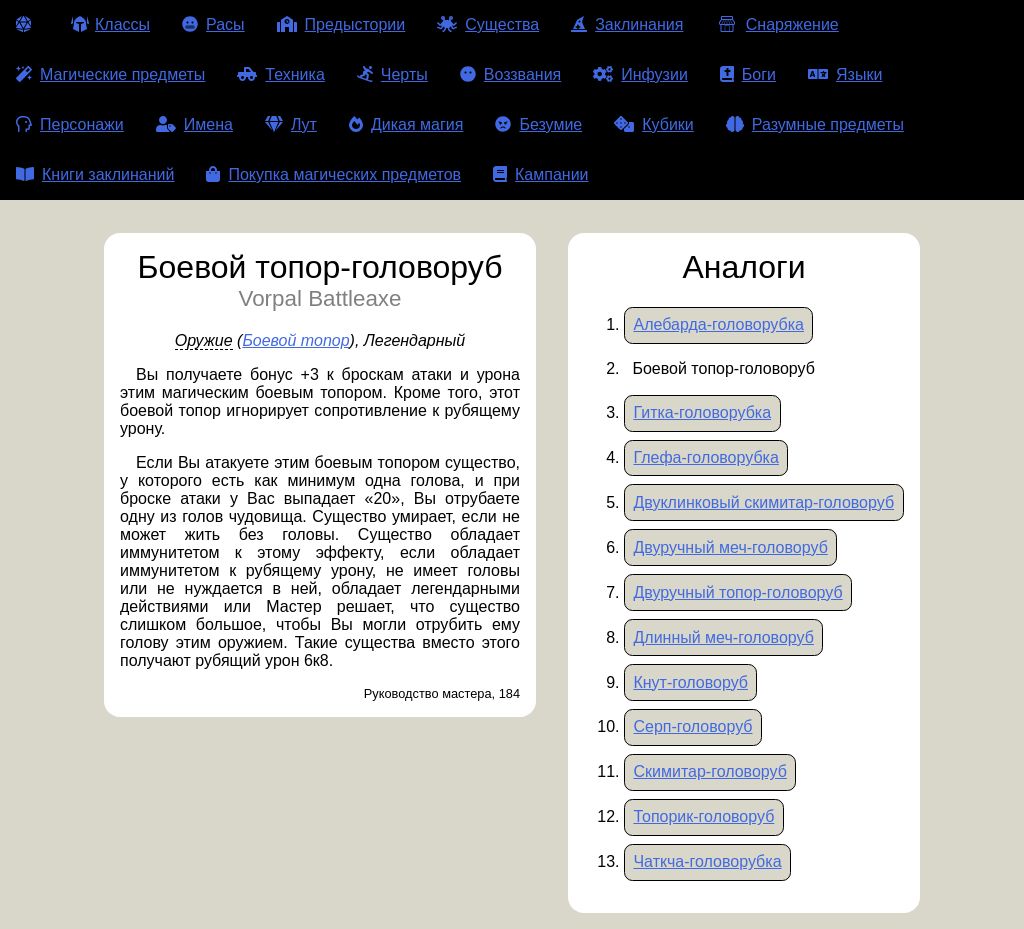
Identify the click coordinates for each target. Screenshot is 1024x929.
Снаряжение (776, 24)
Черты (392, 74)
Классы (110, 24)
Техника (280, 74)
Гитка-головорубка (702, 412)
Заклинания (627, 24)
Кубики (654, 124)
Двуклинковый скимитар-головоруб (763, 502)
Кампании (541, 174)
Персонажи (70, 124)
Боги (748, 74)
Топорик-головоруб (703, 816)
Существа (488, 24)
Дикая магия (406, 124)
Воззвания (511, 74)
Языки (845, 74)
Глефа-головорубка (705, 457)
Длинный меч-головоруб (723, 637)
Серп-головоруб (692, 726)
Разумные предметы (815, 124)
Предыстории (341, 24)
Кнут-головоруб (690, 682)
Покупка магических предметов (333, 174)
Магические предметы (110, 74)
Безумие (538, 124)
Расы (213, 24)
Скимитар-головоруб (709, 771)
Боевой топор (295, 340)
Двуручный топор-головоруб (737, 592)
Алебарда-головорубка (718, 324)
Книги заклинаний (95, 174)
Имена (194, 124)
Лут (291, 124)
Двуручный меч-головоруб (730, 547)
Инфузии (640, 74)
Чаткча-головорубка (707, 861)
